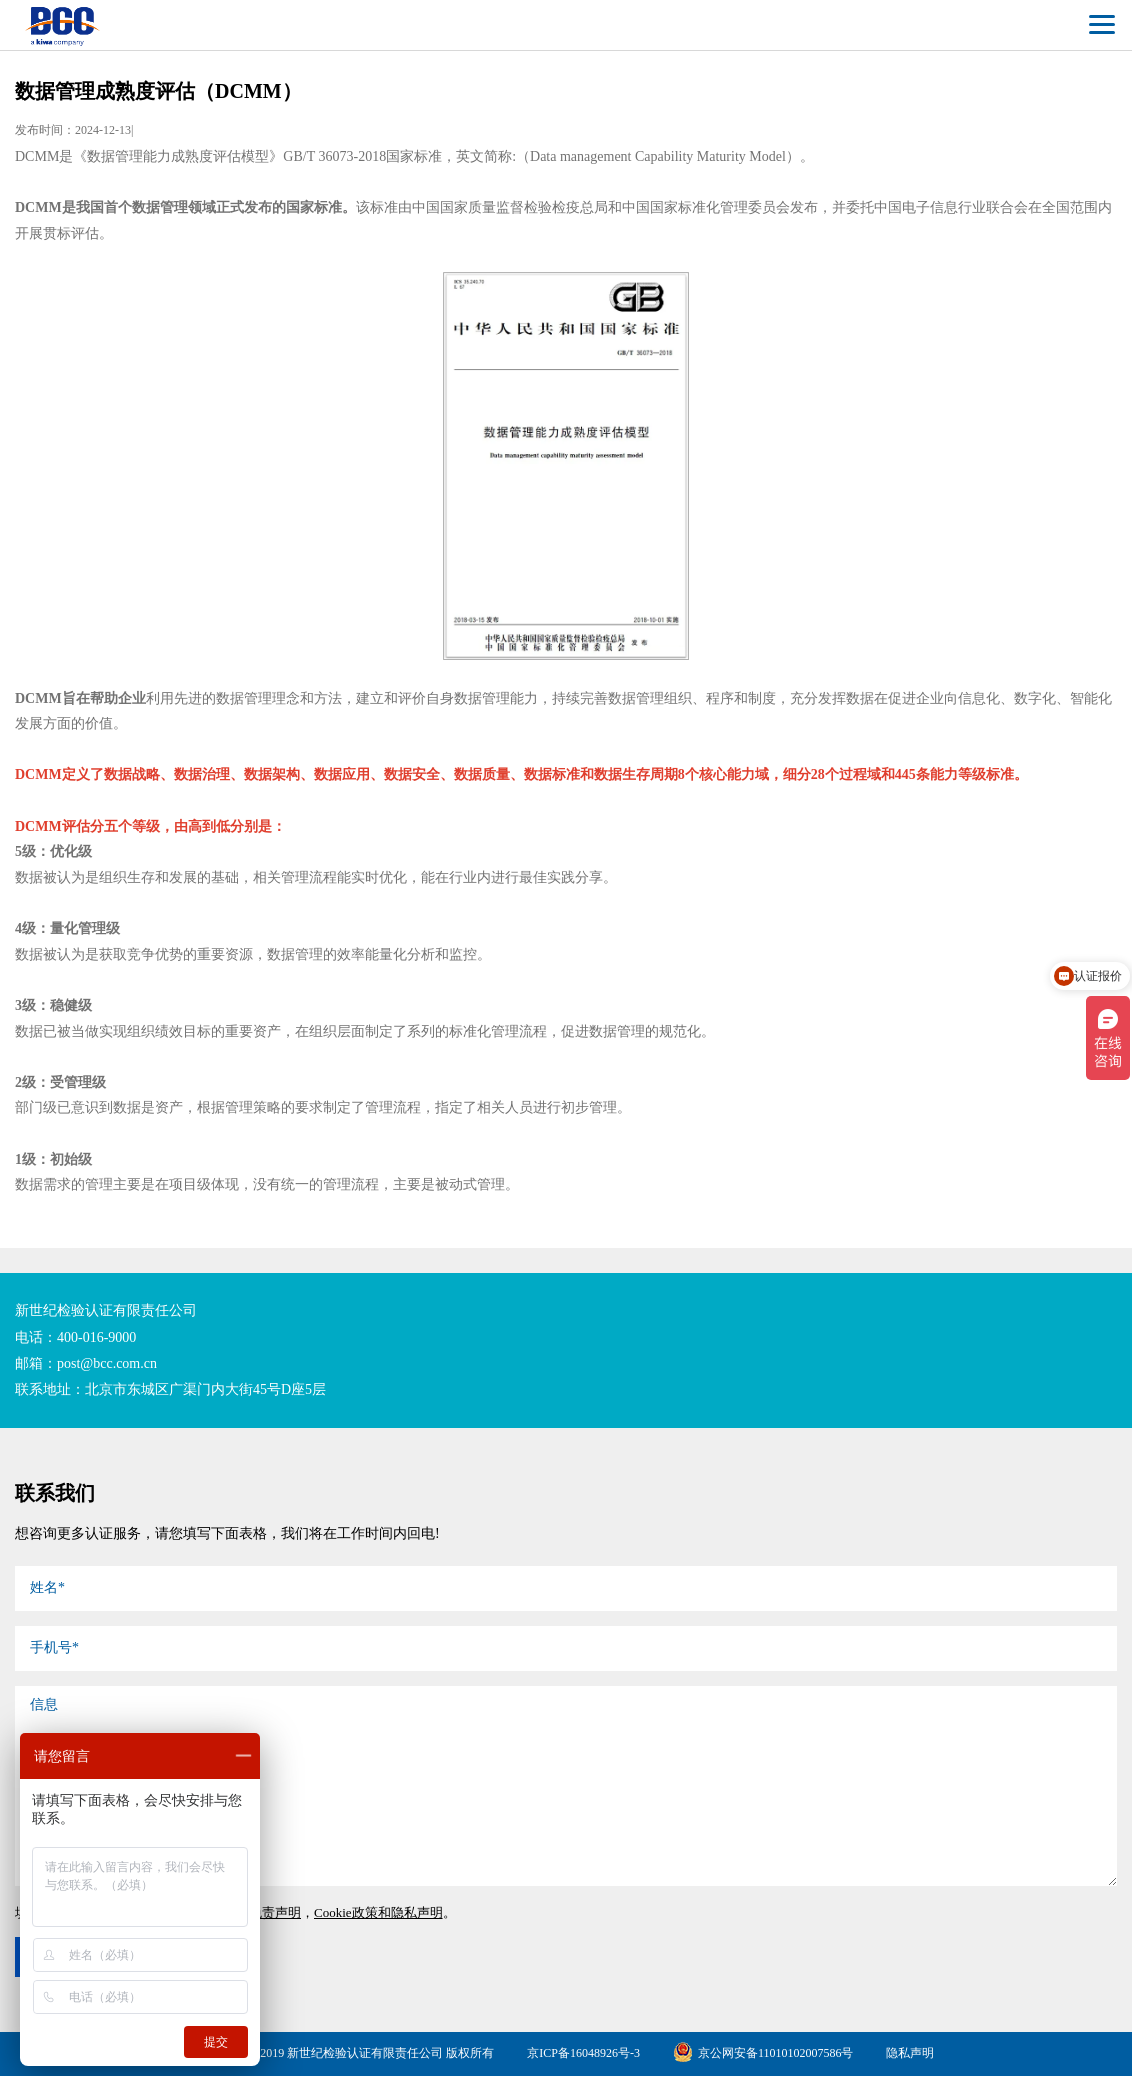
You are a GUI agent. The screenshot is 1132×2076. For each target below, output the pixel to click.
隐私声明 (910, 2053)
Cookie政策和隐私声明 (378, 1912)
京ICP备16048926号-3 (583, 2053)
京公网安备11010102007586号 (763, 2053)
